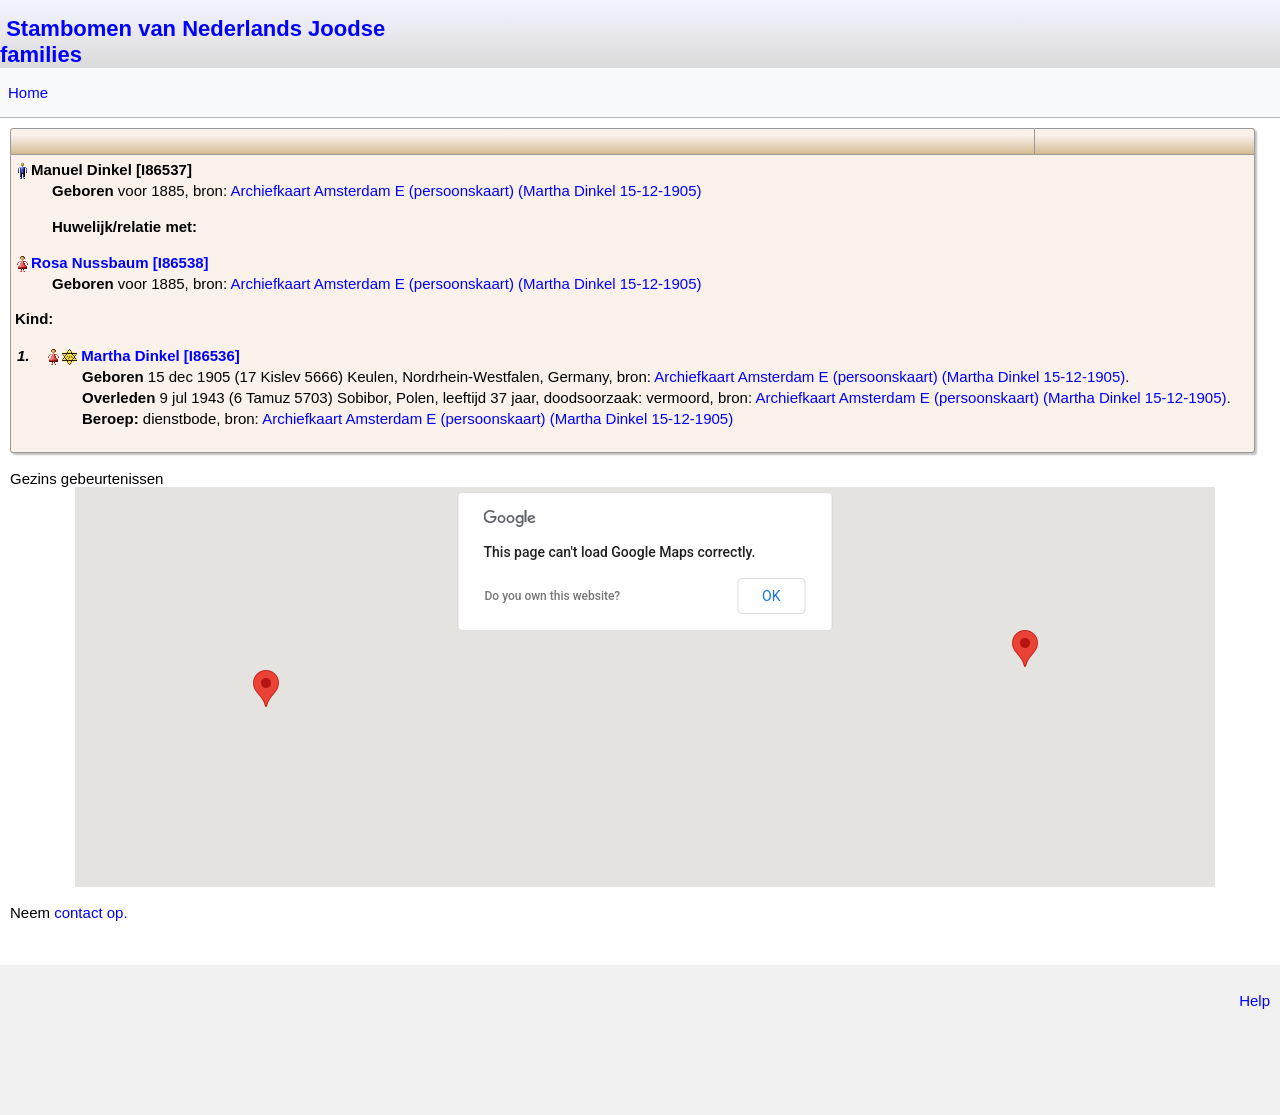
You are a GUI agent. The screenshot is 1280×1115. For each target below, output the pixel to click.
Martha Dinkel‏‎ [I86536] (160, 355)
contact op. (90, 912)
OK (771, 596)
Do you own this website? (553, 596)
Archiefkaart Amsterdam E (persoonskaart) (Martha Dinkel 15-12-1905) (465, 190)
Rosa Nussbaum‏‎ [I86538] (120, 262)
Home (28, 92)
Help (1254, 1000)
